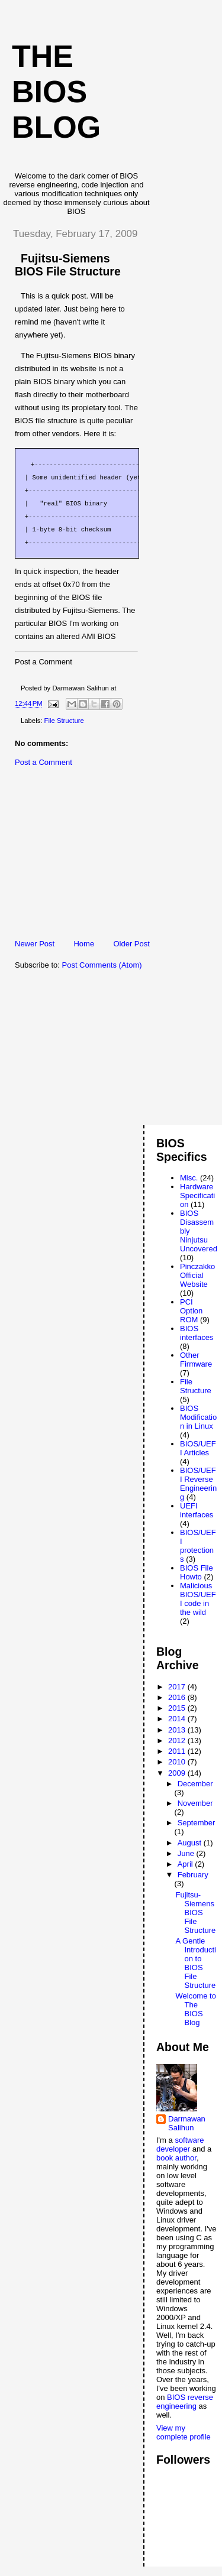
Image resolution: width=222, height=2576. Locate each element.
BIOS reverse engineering (184, 2401)
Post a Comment (43, 762)
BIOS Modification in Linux (198, 1417)
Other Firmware (196, 1359)
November (195, 1803)
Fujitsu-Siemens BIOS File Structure (195, 1912)
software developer (180, 2144)
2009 (178, 1773)
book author (176, 2157)
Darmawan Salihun (186, 2123)
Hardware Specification (197, 1195)
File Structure (64, 720)
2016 (178, 1697)
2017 (178, 1686)
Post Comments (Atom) (102, 965)
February (193, 1874)
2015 (178, 1708)
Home (83, 943)
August (191, 1842)
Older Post (131, 943)
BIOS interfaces (196, 1333)
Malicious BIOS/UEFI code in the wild (198, 1599)
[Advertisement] (92, 856)
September (196, 1822)
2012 (178, 1740)
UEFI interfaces (196, 1510)
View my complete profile (183, 2432)
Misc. (189, 1177)
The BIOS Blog (56, 91)
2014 (178, 1718)
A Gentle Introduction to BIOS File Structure (195, 1963)
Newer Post (34, 943)
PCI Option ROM (191, 1310)
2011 (178, 1751)
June (187, 1853)
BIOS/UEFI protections (198, 1545)
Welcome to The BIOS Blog (195, 2009)
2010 (178, 1761)
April (186, 1864)
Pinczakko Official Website (197, 1275)
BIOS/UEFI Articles (198, 1448)
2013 (178, 1729)
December (195, 1783)
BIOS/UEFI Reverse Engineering (198, 1483)
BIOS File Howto (196, 1572)
